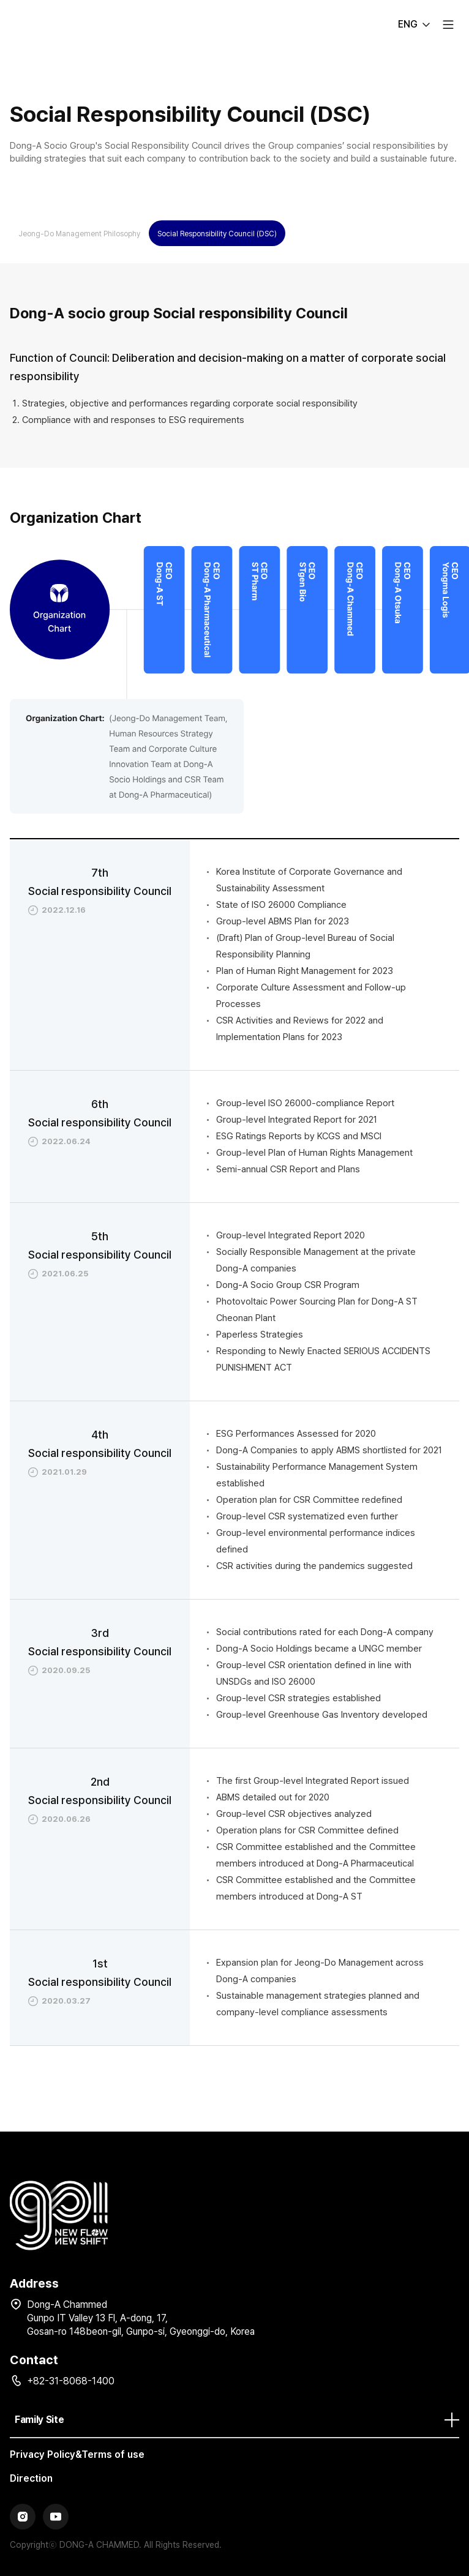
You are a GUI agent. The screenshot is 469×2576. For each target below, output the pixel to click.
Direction (31, 2478)
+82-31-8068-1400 (70, 2381)
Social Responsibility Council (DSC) (217, 234)
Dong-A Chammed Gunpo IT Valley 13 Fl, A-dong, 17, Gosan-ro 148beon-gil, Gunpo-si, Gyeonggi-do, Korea (141, 2318)
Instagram (23, 2516)
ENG (408, 24)
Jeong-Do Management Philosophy (79, 234)
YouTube (56, 2516)
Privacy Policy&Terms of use (77, 2454)
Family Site (237, 2420)
